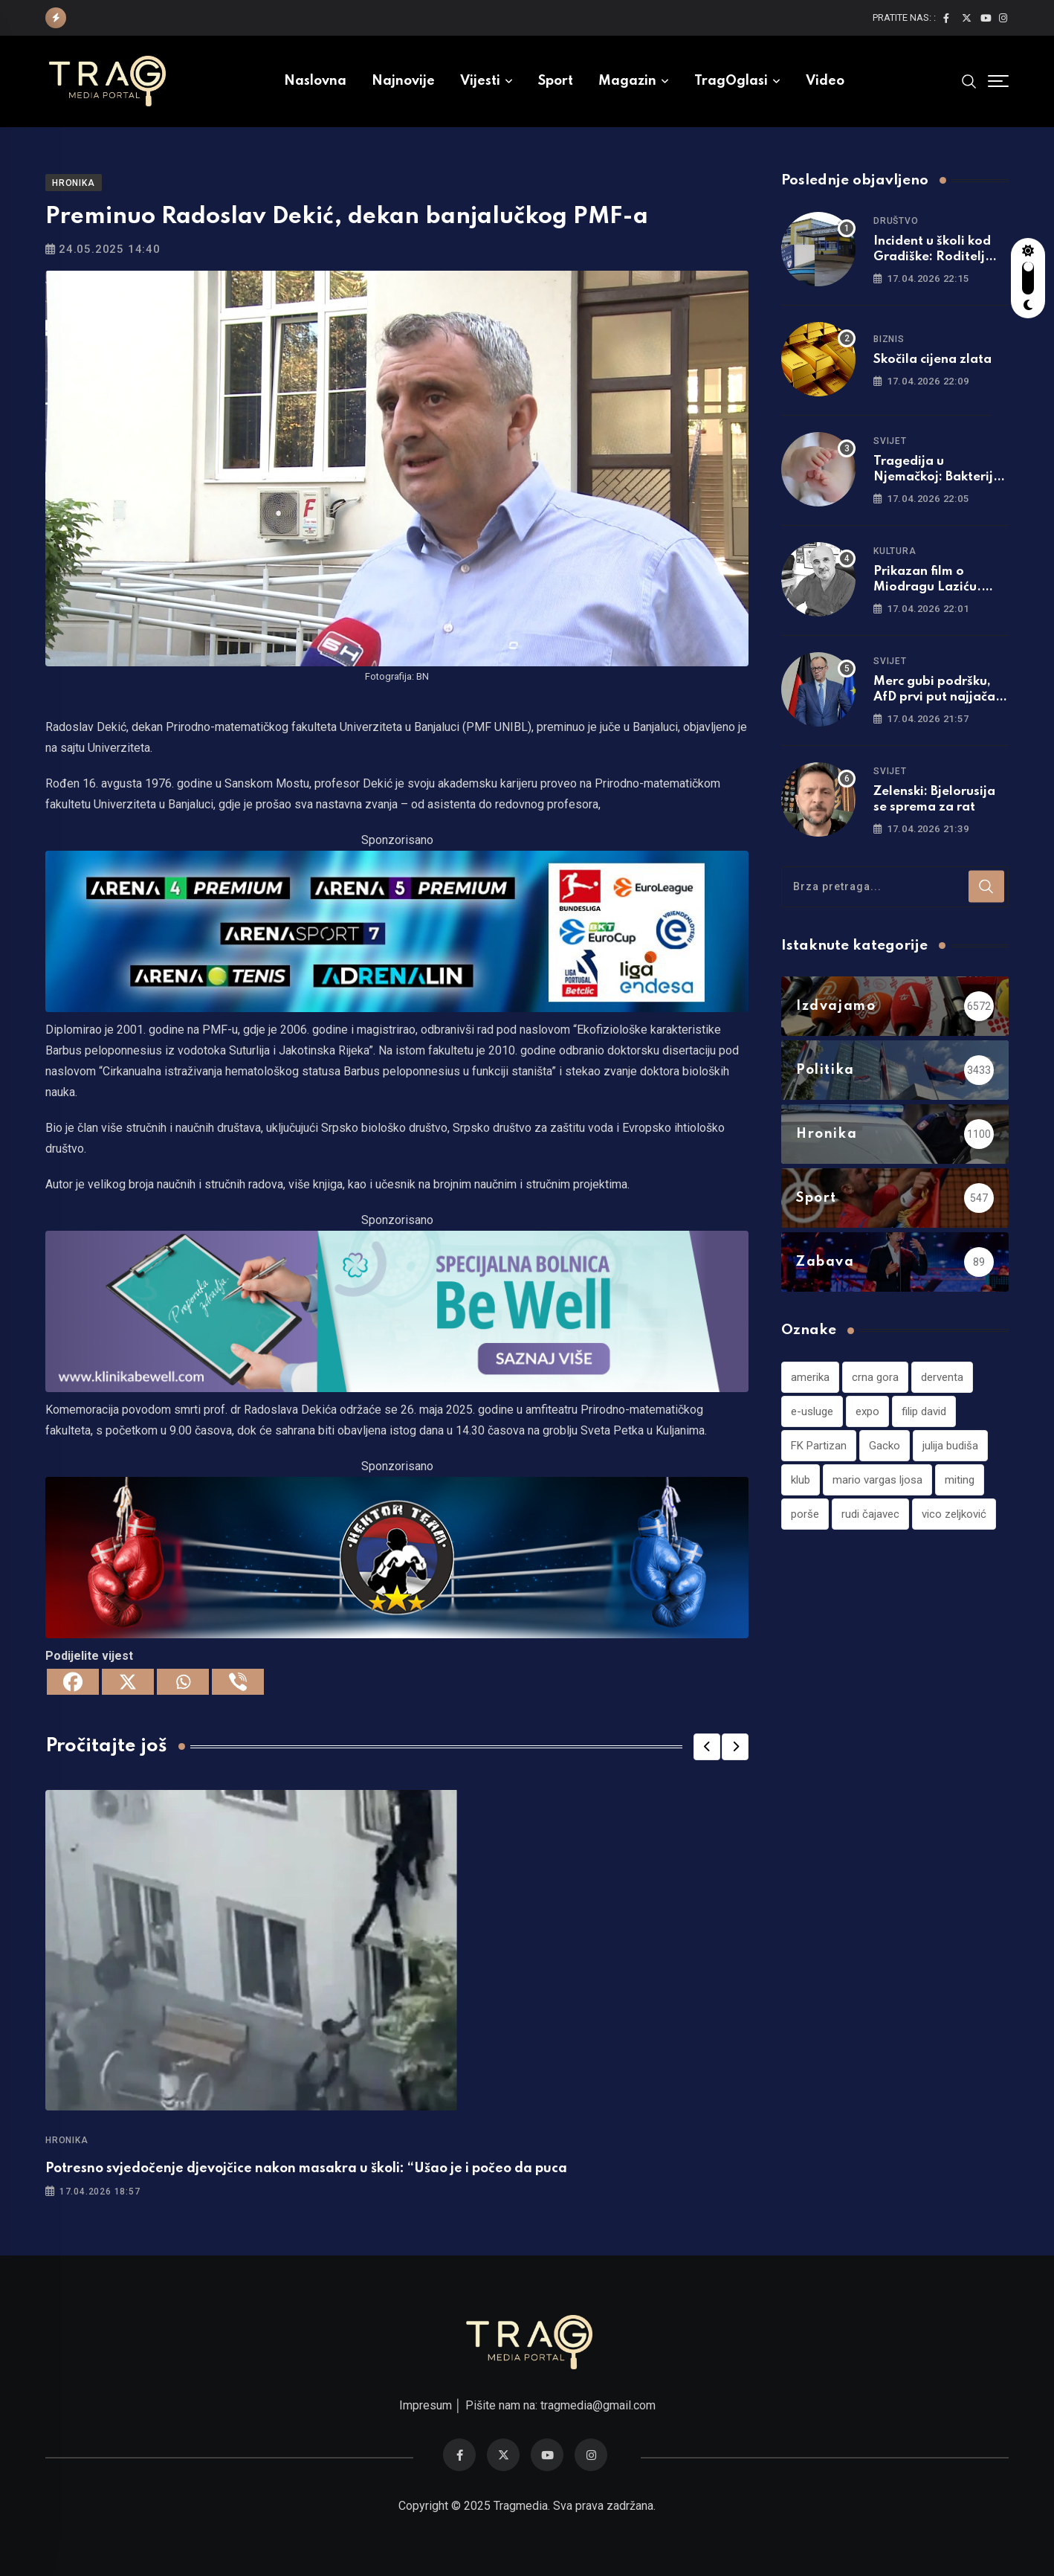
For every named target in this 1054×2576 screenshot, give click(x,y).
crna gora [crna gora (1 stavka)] (875, 1377)
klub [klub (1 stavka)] (800, 1480)
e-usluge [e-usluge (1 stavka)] (812, 1411)
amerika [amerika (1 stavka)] (810, 1377)
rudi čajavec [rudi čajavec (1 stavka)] (870, 1514)
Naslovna (315, 81)
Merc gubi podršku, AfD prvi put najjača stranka (934, 697)
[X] (128, 1682)
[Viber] (238, 1682)
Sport (555, 81)
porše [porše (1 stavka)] (805, 1514)
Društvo (896, 221)
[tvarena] (397, 931)
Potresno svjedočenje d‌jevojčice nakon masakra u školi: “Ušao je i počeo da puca (306, 2168)
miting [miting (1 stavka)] (959, 1480)
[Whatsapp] (183, 1682)
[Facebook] (73, 1682)
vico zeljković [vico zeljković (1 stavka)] (954, 1514)
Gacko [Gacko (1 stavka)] (884, 1445)
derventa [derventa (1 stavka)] (942, 1377)
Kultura (894, 551)
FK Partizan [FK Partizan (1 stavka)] (819, 1445)
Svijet (890, 441)
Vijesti (480, 81)
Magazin (627, 81)
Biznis (889, 339)
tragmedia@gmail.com (598, 2405)
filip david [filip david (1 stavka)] (924, 1411)
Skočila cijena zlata (932, 359)
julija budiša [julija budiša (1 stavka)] (950, 1445)
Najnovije (403, 81)
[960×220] (397, 1311)
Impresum (425, 2405)
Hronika (66, 2140)
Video (825, 81)
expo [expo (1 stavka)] (867, 1411)
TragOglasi (731, 81)
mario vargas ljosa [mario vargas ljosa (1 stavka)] (877, 1480)
